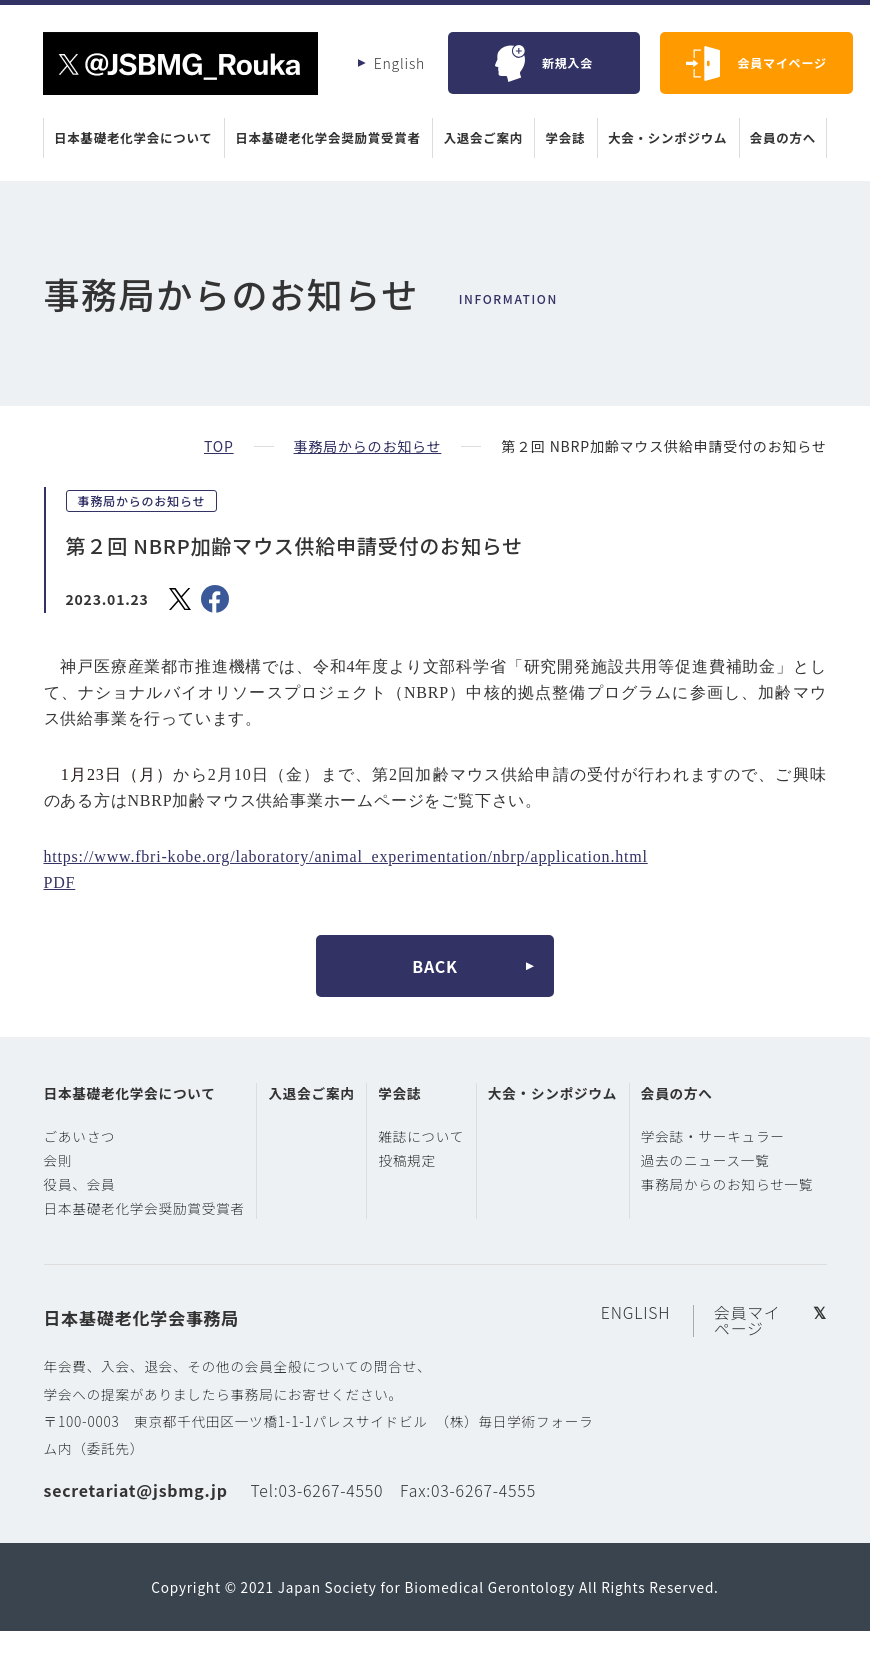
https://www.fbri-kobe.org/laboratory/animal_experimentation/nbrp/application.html (346, 856)
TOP (218, 446)
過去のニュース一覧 (717, 1160)
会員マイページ (782, 62)
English (400, 63)
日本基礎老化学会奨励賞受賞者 (330, 138)
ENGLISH (640, 1336)
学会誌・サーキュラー (725, 1136)
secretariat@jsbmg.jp (136, 1514)
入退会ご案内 (481, 138)
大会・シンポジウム (661, 138)
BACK (435, 966)
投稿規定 (413, 1184)
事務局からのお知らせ (367, 446)
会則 (59, 1160)
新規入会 (567, 62)
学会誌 (561, 138)
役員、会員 (81, 1184)
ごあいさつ (81, 1136)
